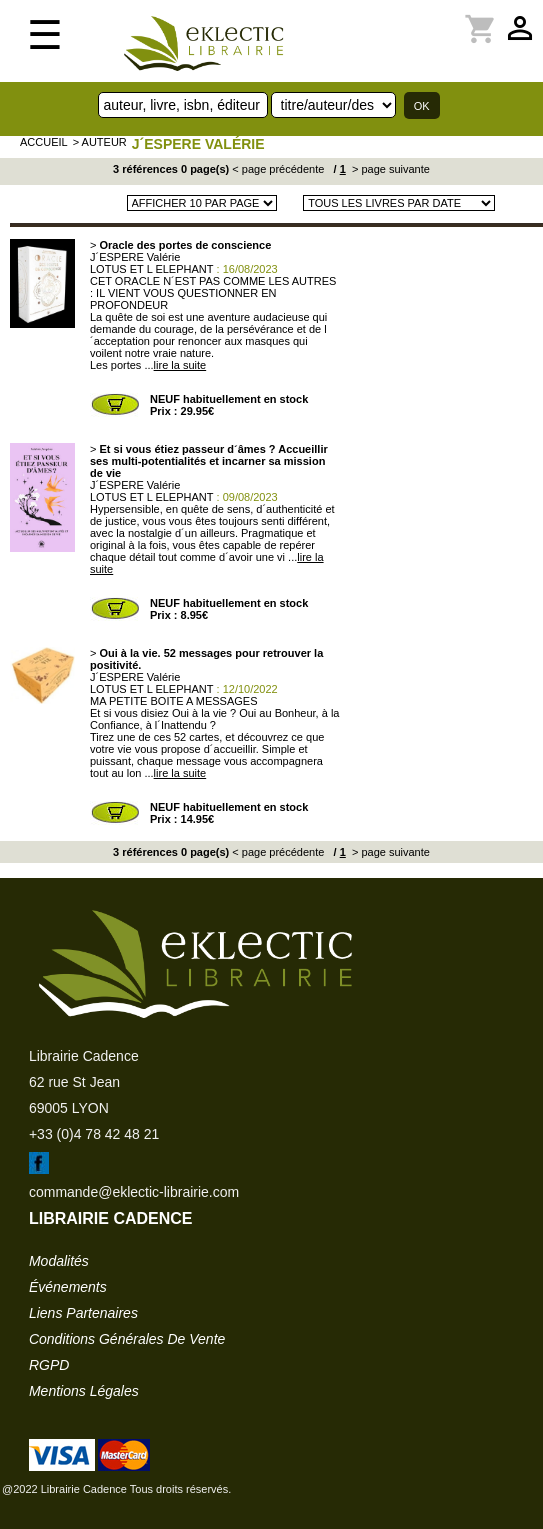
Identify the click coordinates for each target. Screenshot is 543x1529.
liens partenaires (83, 1313)
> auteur (100, 142)
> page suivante (389, 169)
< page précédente (278, 169)
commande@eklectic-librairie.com (134, 1192)
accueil (44, 142)
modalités (59, 1261)
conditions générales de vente (127, 1339)
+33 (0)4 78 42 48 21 (94, 1134)
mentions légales (84, 1391)
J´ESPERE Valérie (198, 144)
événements (68, 1287)
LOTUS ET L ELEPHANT (151, 269)
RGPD (49, 1365)
